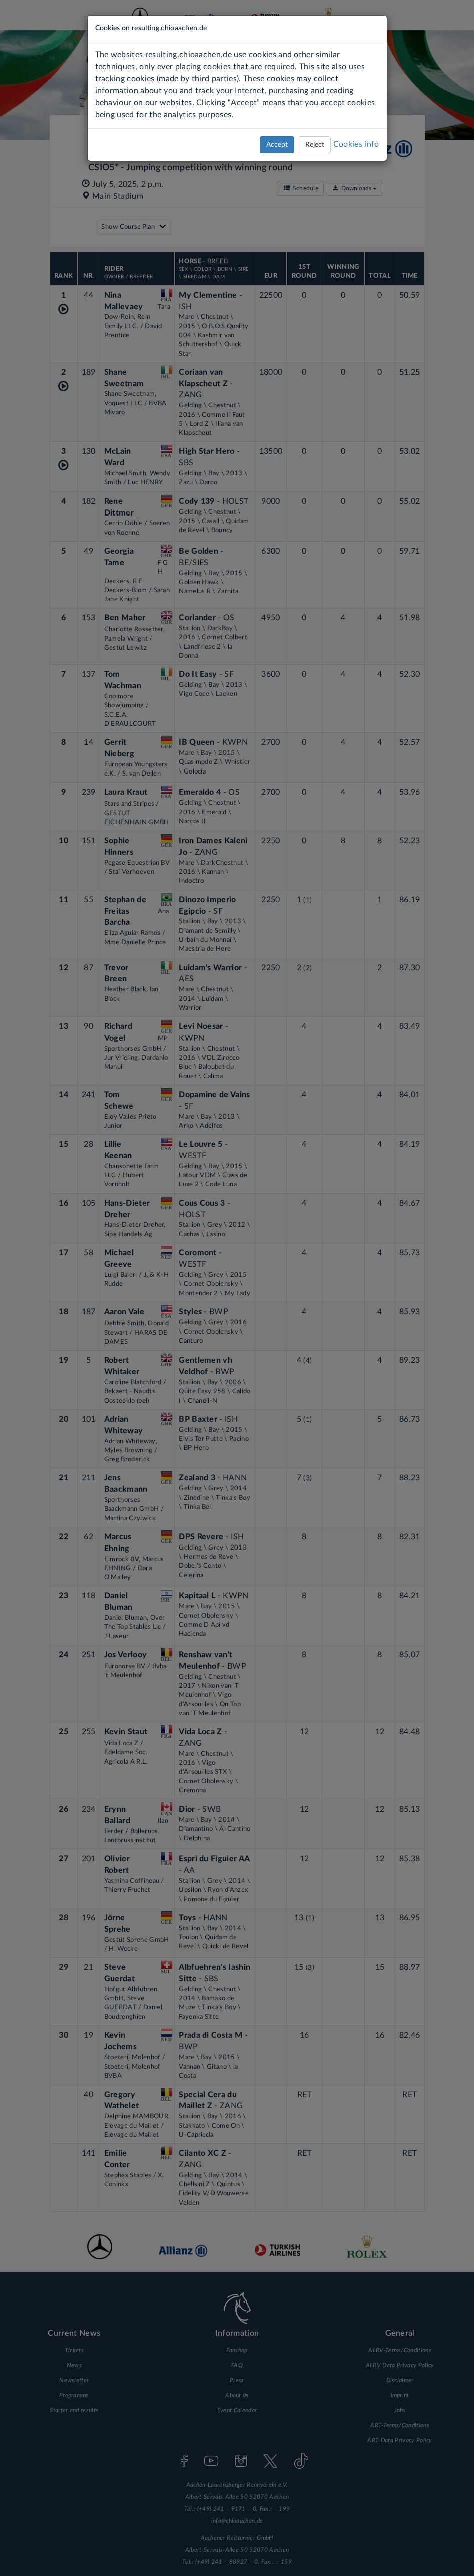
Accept (277, 144)
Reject (314, 144)
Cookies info (356, 144)
